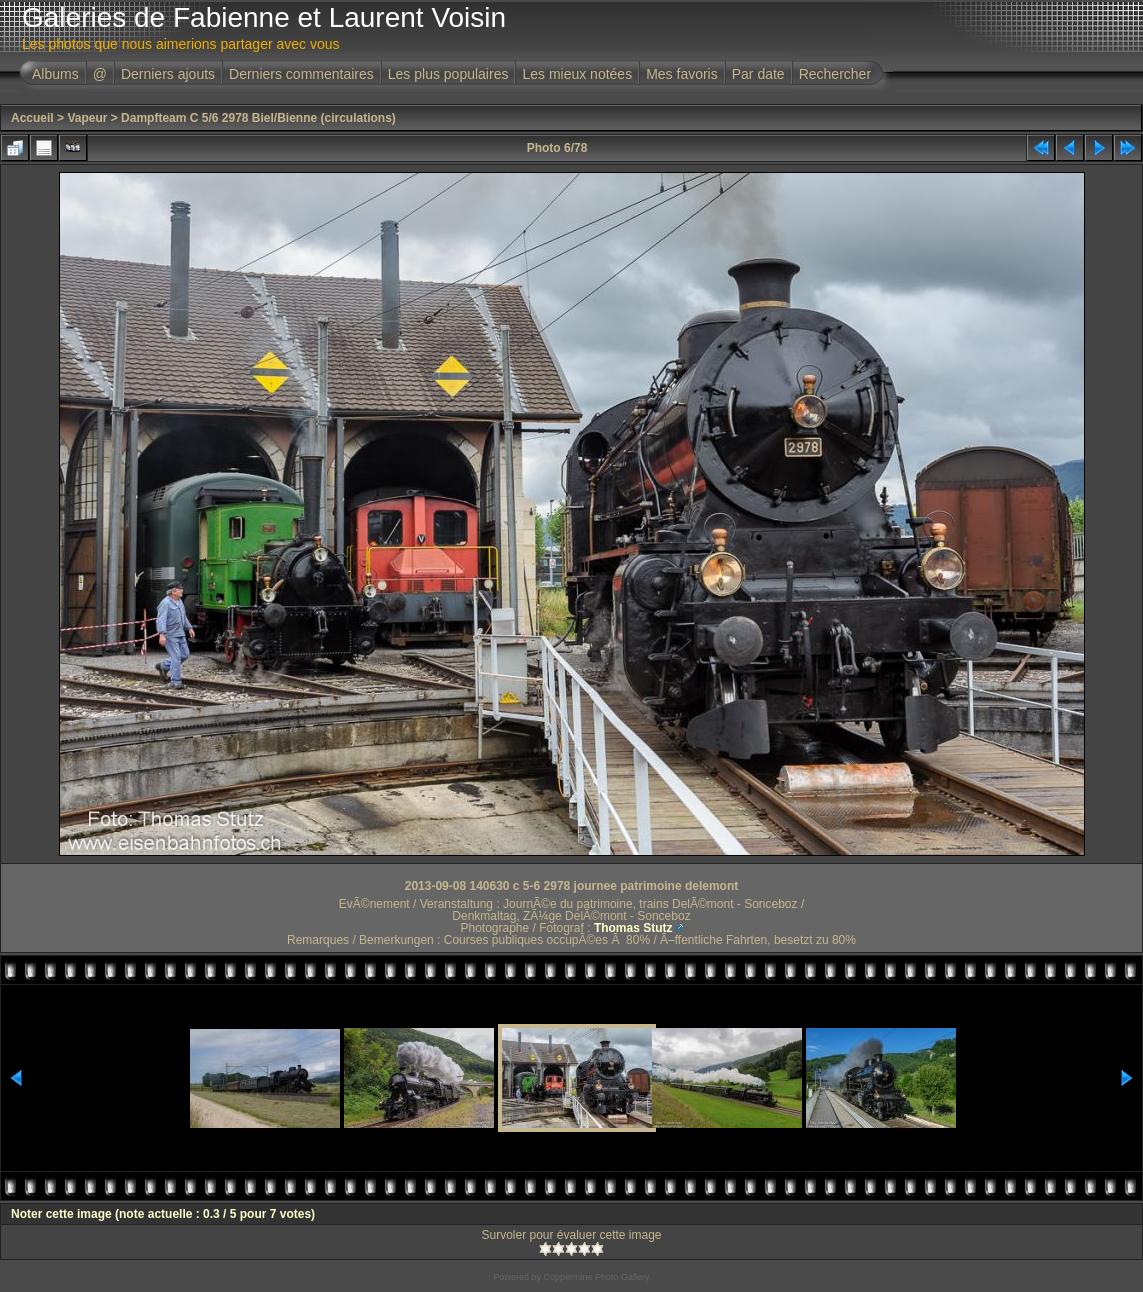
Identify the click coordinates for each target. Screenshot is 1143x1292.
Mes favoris (682, 74)
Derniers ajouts (168, 74)
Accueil (32, 118)
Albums (55, 74)
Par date (758, 74)
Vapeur (87, 118)
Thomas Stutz (633, 928)
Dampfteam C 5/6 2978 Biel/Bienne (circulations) (258, 118)
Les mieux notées (577, 74)
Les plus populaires (448, 74)
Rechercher (835, 74)
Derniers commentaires (301, 74)
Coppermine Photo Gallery (596, 1277)
